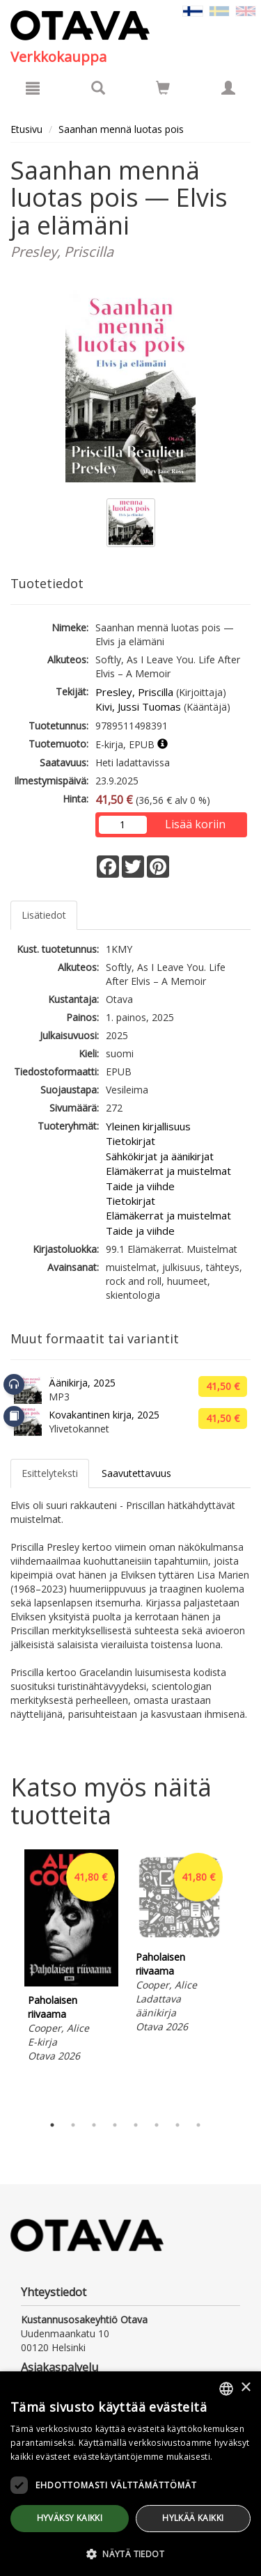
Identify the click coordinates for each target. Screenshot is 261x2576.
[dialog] (130, 2473)
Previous (7, 1979)
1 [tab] (52, 2125)
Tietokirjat (130, 1141)
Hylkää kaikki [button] (192, 2518)
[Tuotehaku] (98, 88)
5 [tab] (136, 2125)
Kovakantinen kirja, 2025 (104, 1414)
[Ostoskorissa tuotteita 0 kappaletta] (163, 90)
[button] (130, 2553)
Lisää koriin (195, 824)
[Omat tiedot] (228, 88)
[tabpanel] (71, 1957)
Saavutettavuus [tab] (136, 1473)
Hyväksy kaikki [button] (70, 2518)
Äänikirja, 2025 (82, 1382)
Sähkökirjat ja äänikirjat (160, 1156)
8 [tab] (198, 2125)
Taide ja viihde (140, 1186)
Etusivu (26, 129)
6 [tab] (157, 2125)
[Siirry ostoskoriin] (163, 88)
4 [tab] (115, 2125)
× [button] (245, 2388)
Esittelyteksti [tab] (50, 1473)
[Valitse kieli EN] (246, 10)
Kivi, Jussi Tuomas (138, 706)
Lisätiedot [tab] (44, 915)
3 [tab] (94, 2125)
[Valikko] (33, 88)
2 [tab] (73, 2125)
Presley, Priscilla (134, 692)
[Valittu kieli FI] (193, 10)
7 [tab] (177, 2125)
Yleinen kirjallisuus (148, 1126)
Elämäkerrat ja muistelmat (168, 1171)
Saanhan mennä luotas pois (121, 129)
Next (244, 1979)
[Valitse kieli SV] (219, 10)
